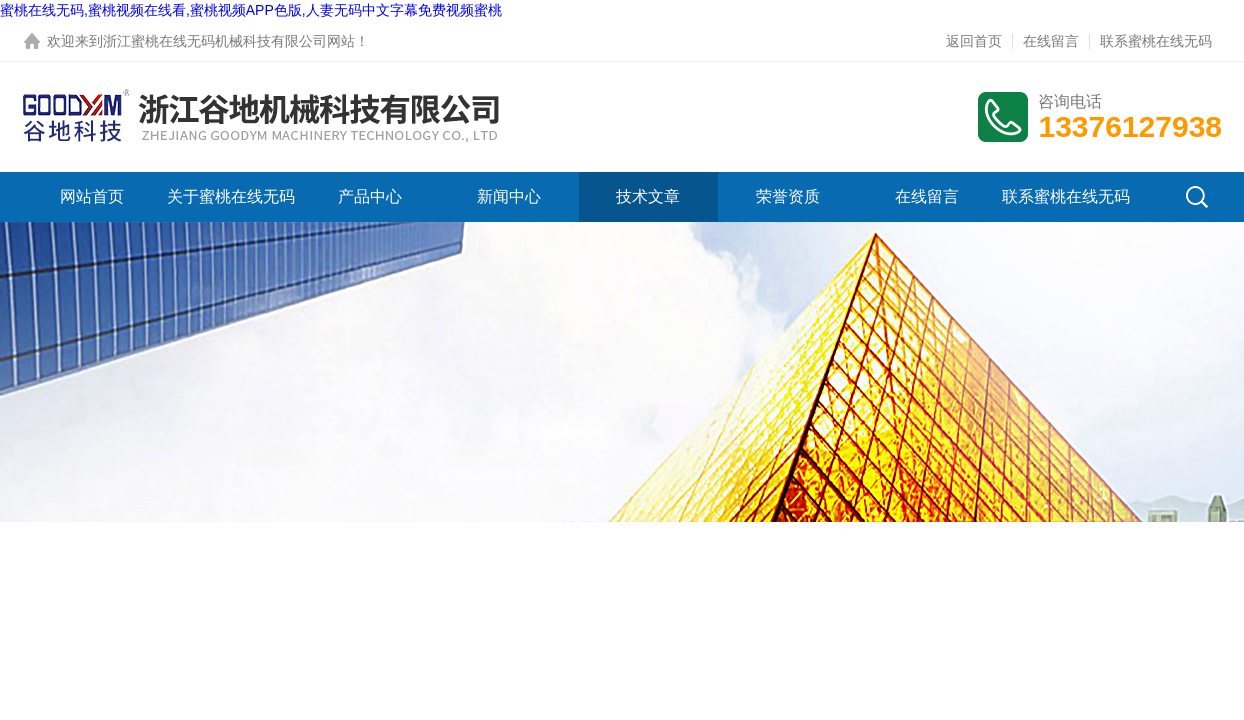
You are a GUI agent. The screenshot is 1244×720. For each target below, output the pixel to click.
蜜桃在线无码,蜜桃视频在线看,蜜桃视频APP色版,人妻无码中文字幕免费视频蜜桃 (251, 10)
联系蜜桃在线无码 (1156, 41)
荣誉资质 (788, 196)
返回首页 (974, 41)
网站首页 (92, 196)
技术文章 (648, 196)
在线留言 (1051, 41)
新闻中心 (509, 196)
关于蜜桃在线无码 (231, 196)
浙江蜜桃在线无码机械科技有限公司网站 (229, 41)
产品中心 (370, 196)
